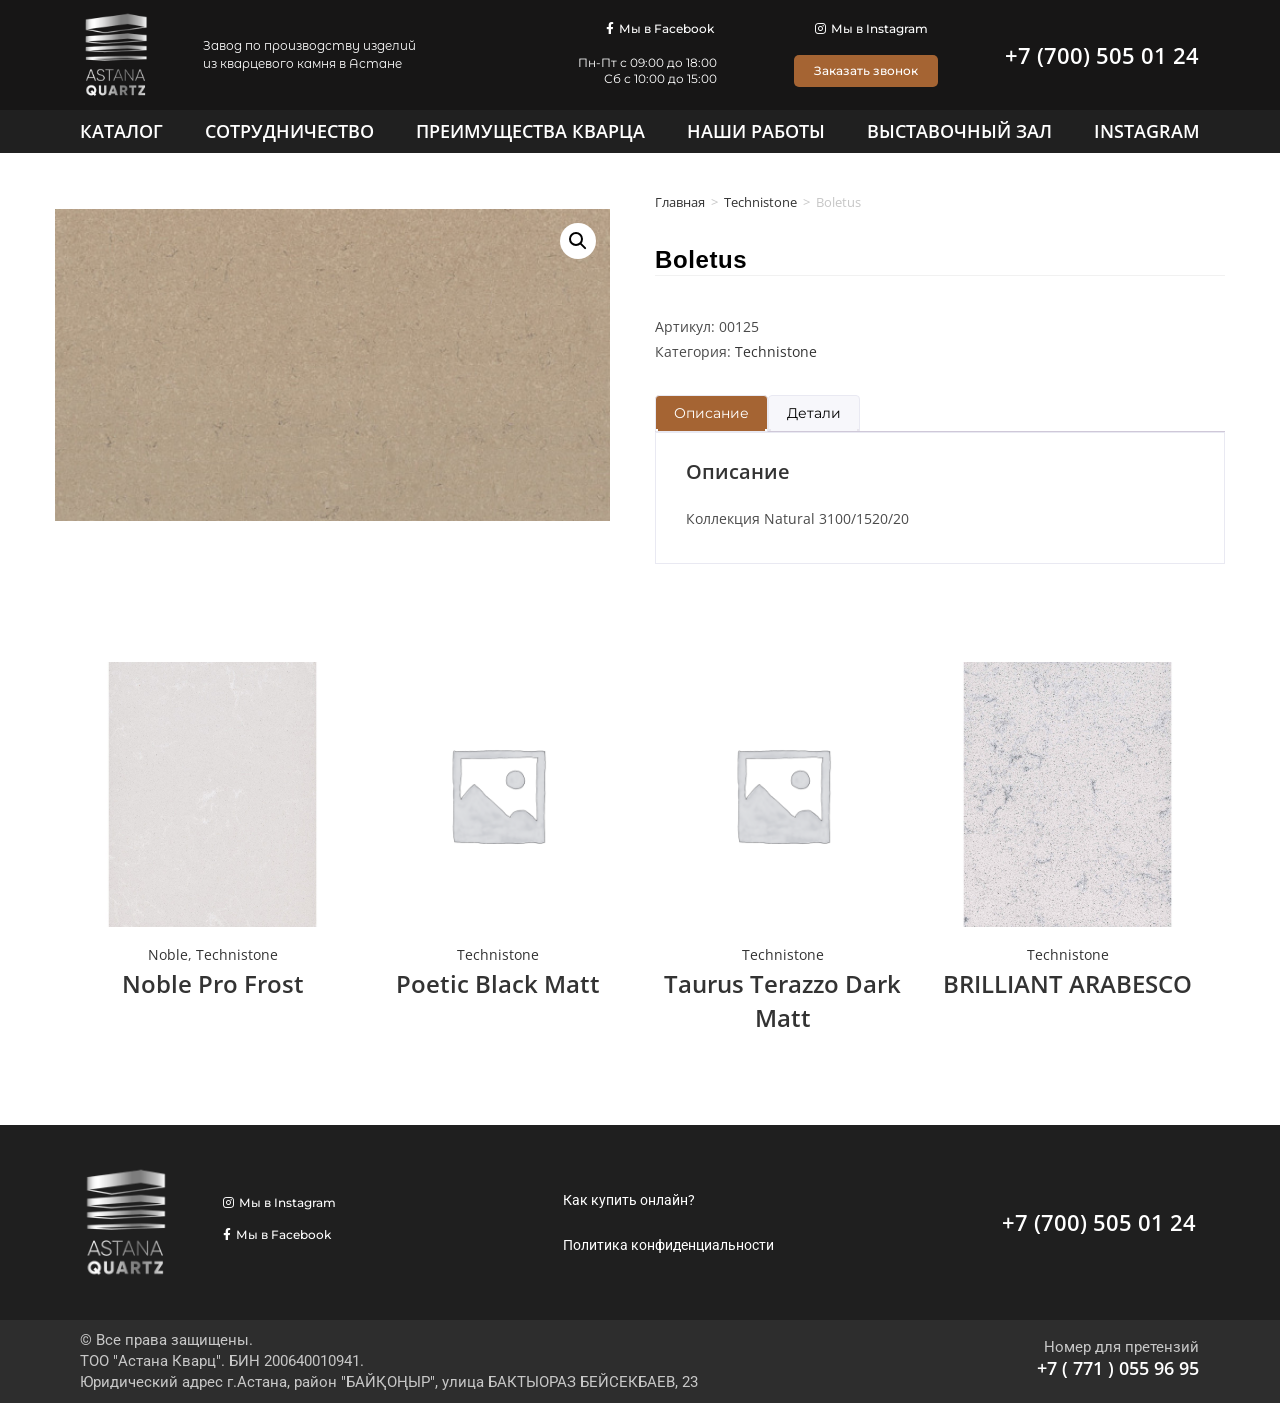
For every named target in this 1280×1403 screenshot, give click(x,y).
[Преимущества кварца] (530, 131)
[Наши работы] (756, 131)
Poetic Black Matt (498, 983)
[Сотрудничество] (289, 131)
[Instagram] (1147, 131)
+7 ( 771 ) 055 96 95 (1118, 1368)
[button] (578, 241)
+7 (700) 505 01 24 (1102, 55)
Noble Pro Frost (213, 983)
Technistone (760, 202)
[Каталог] (121, 131)
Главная (680, 202)
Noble (168, 954)
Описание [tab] (711, 413)
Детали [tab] (814, 413)
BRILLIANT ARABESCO (1067, 983)
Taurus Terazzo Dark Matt (782, 1000)
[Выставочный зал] (959, 131)
